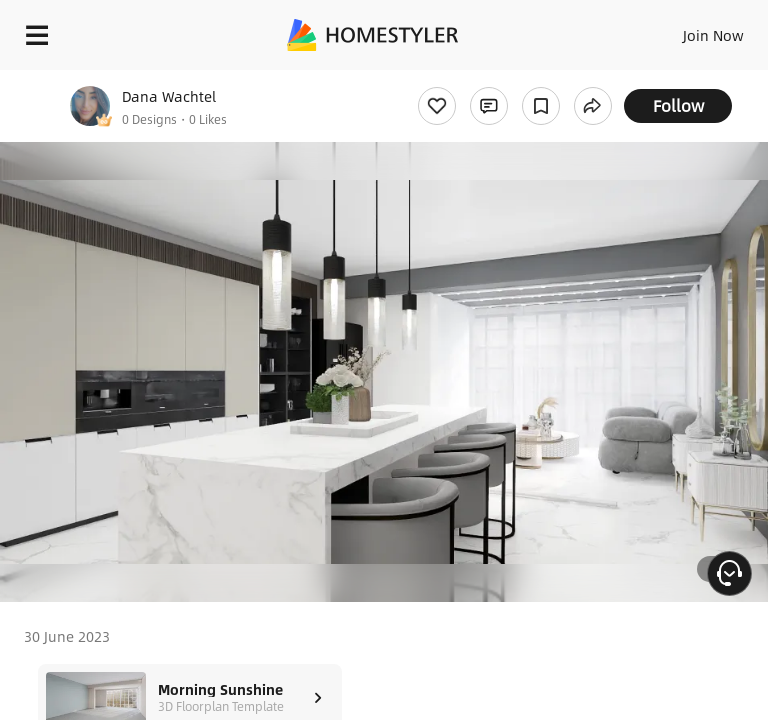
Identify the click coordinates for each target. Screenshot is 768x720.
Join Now (713, 35)
